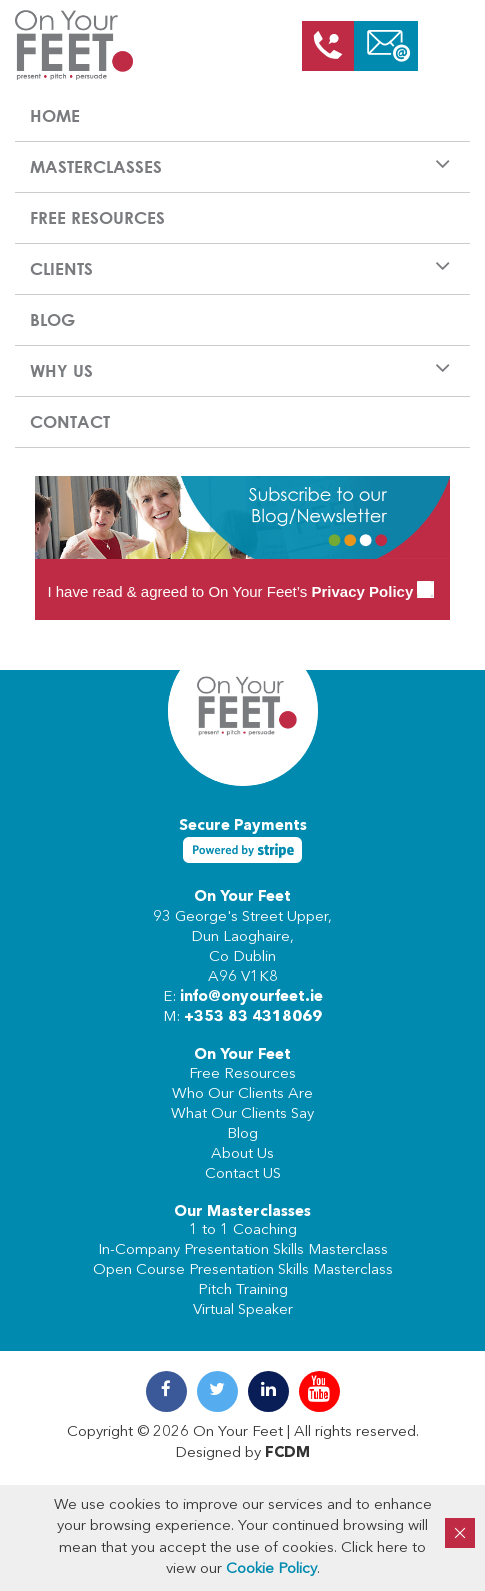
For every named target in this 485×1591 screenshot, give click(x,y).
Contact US (243, 1174)
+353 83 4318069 (253, 1017)
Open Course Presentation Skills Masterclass (243, 1270)
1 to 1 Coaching (243, 1230)
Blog (52, 319)
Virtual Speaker (243, 1310)
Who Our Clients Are (242, 1094)
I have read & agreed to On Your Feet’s (240, 591)
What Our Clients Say (242, 1114)
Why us (61, 370)
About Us (242, 1154)
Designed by (242, 1453)
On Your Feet (242, 897)
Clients (61, 268)
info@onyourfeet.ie (251, 997)
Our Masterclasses (242, 1212)
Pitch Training (243, 1290)
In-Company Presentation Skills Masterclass (243, 1250)
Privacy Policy (363, 591)
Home (55, 115)
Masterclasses (96, 166)
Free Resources (97, 217)
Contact (70, 421)
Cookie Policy (271, 1569)
